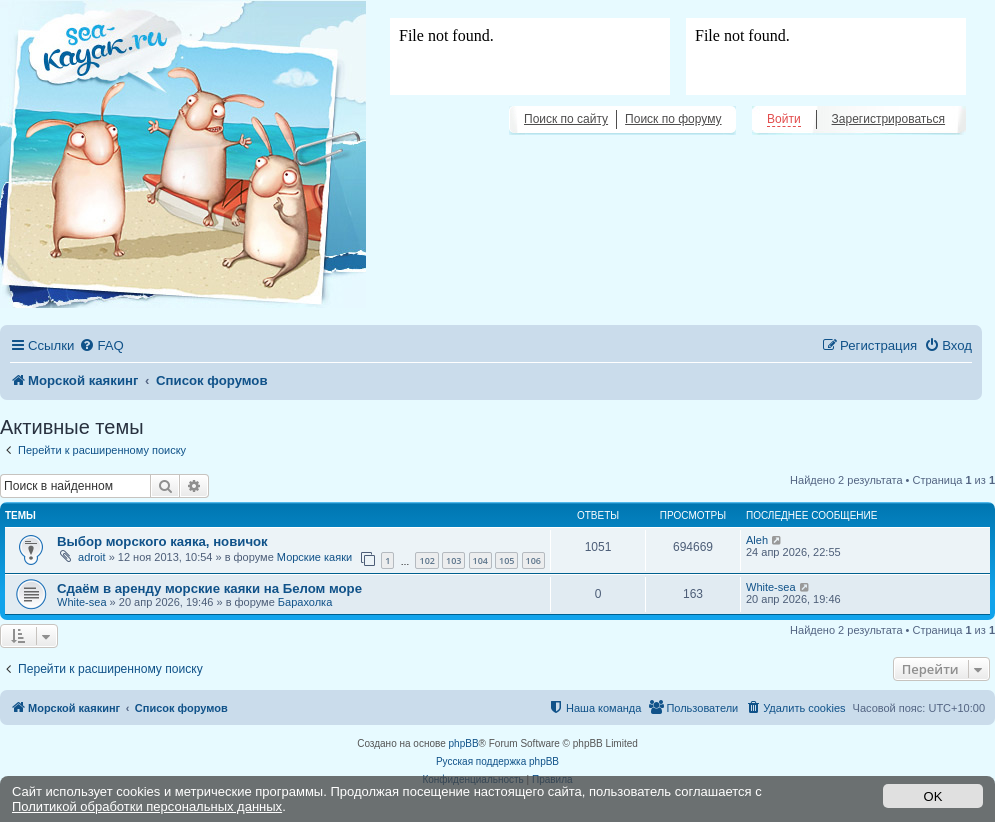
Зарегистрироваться (888, 119)
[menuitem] (101, 345)
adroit (92, 557)
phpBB (464, 743)
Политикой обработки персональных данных (147, 806)
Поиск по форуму (673, 119)
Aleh (757, 540)
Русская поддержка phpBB (497, 761)
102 (426, 560)
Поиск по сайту (566, 119)
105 (506, 560)
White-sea (82, 602)
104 (480, 560)
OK (933, 796)
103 (453, 560)
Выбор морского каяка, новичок (162, 541)
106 (533, 560)
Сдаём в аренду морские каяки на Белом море (209, 588)
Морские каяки (314, 557)
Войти (784, 119)
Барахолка (305, 602)
